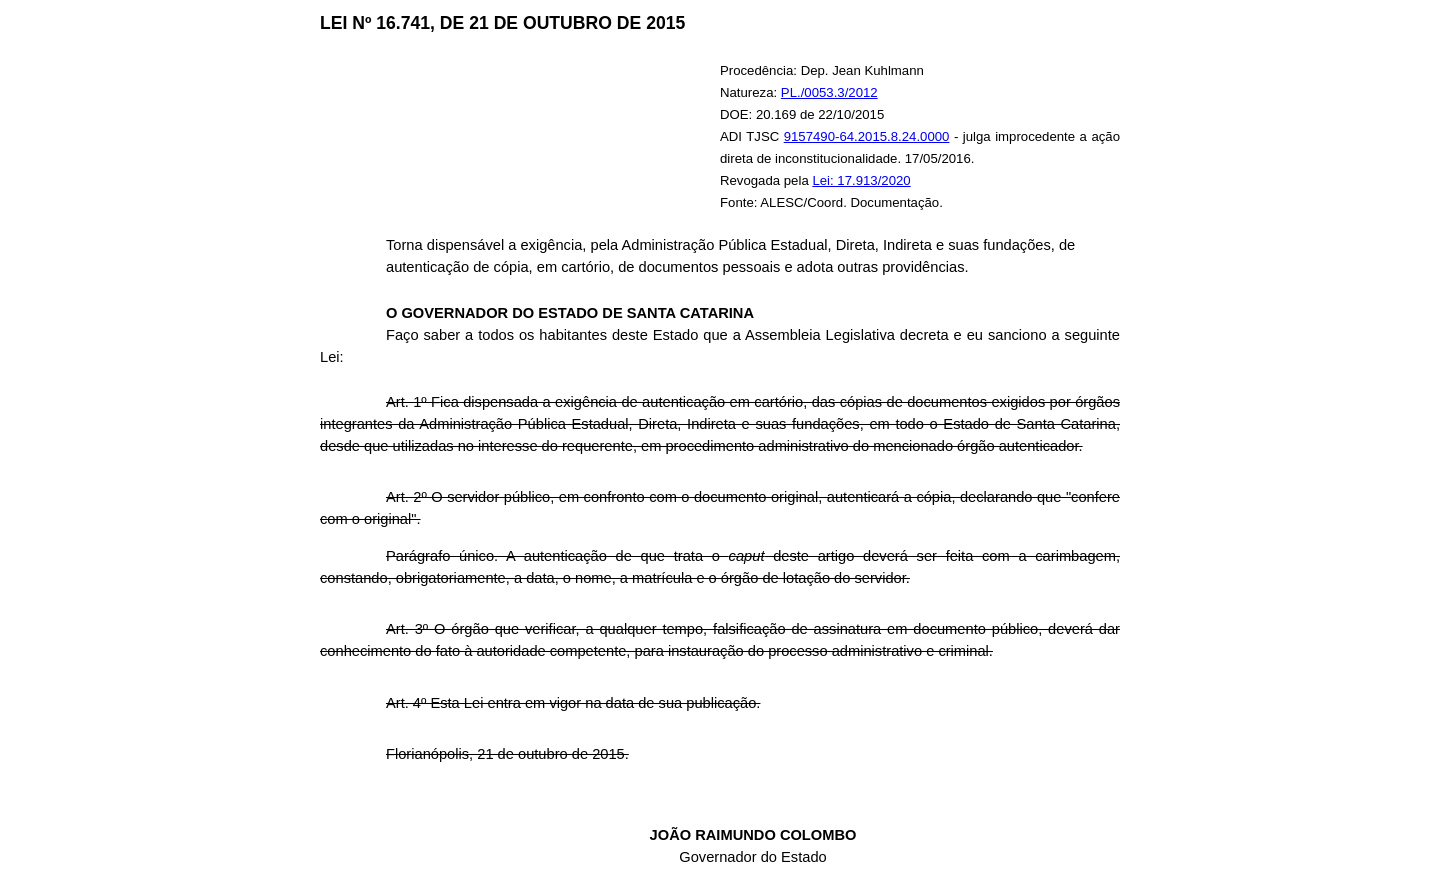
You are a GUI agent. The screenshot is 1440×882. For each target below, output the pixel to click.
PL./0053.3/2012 (829, 92)
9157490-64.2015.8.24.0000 (867, 136)
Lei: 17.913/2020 (861, 180)
